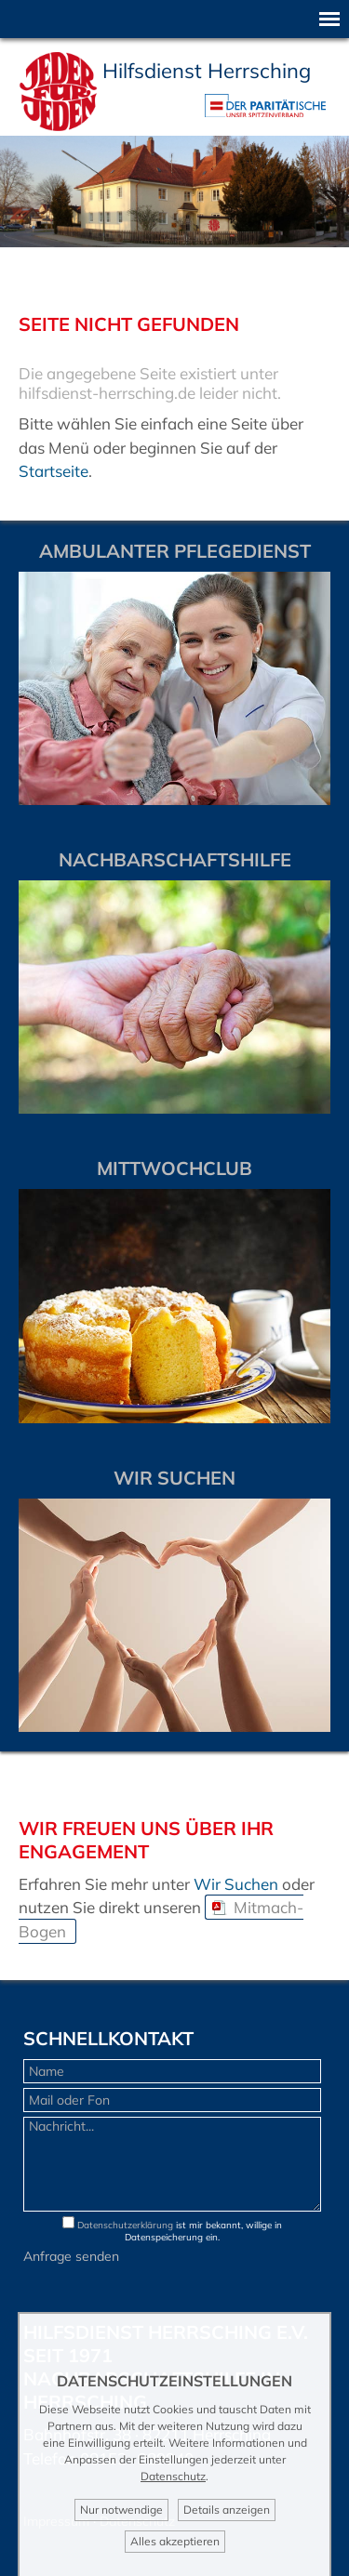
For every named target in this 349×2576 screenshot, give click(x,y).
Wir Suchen (236, 1884)
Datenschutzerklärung (125, 2225)
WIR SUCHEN (174, 1477)
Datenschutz (173, 2476)
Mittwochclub (174, 1168)
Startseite (53, 471)
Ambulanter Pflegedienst (175, 550)
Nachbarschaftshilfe (175, 859)
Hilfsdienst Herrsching (206, 71)
